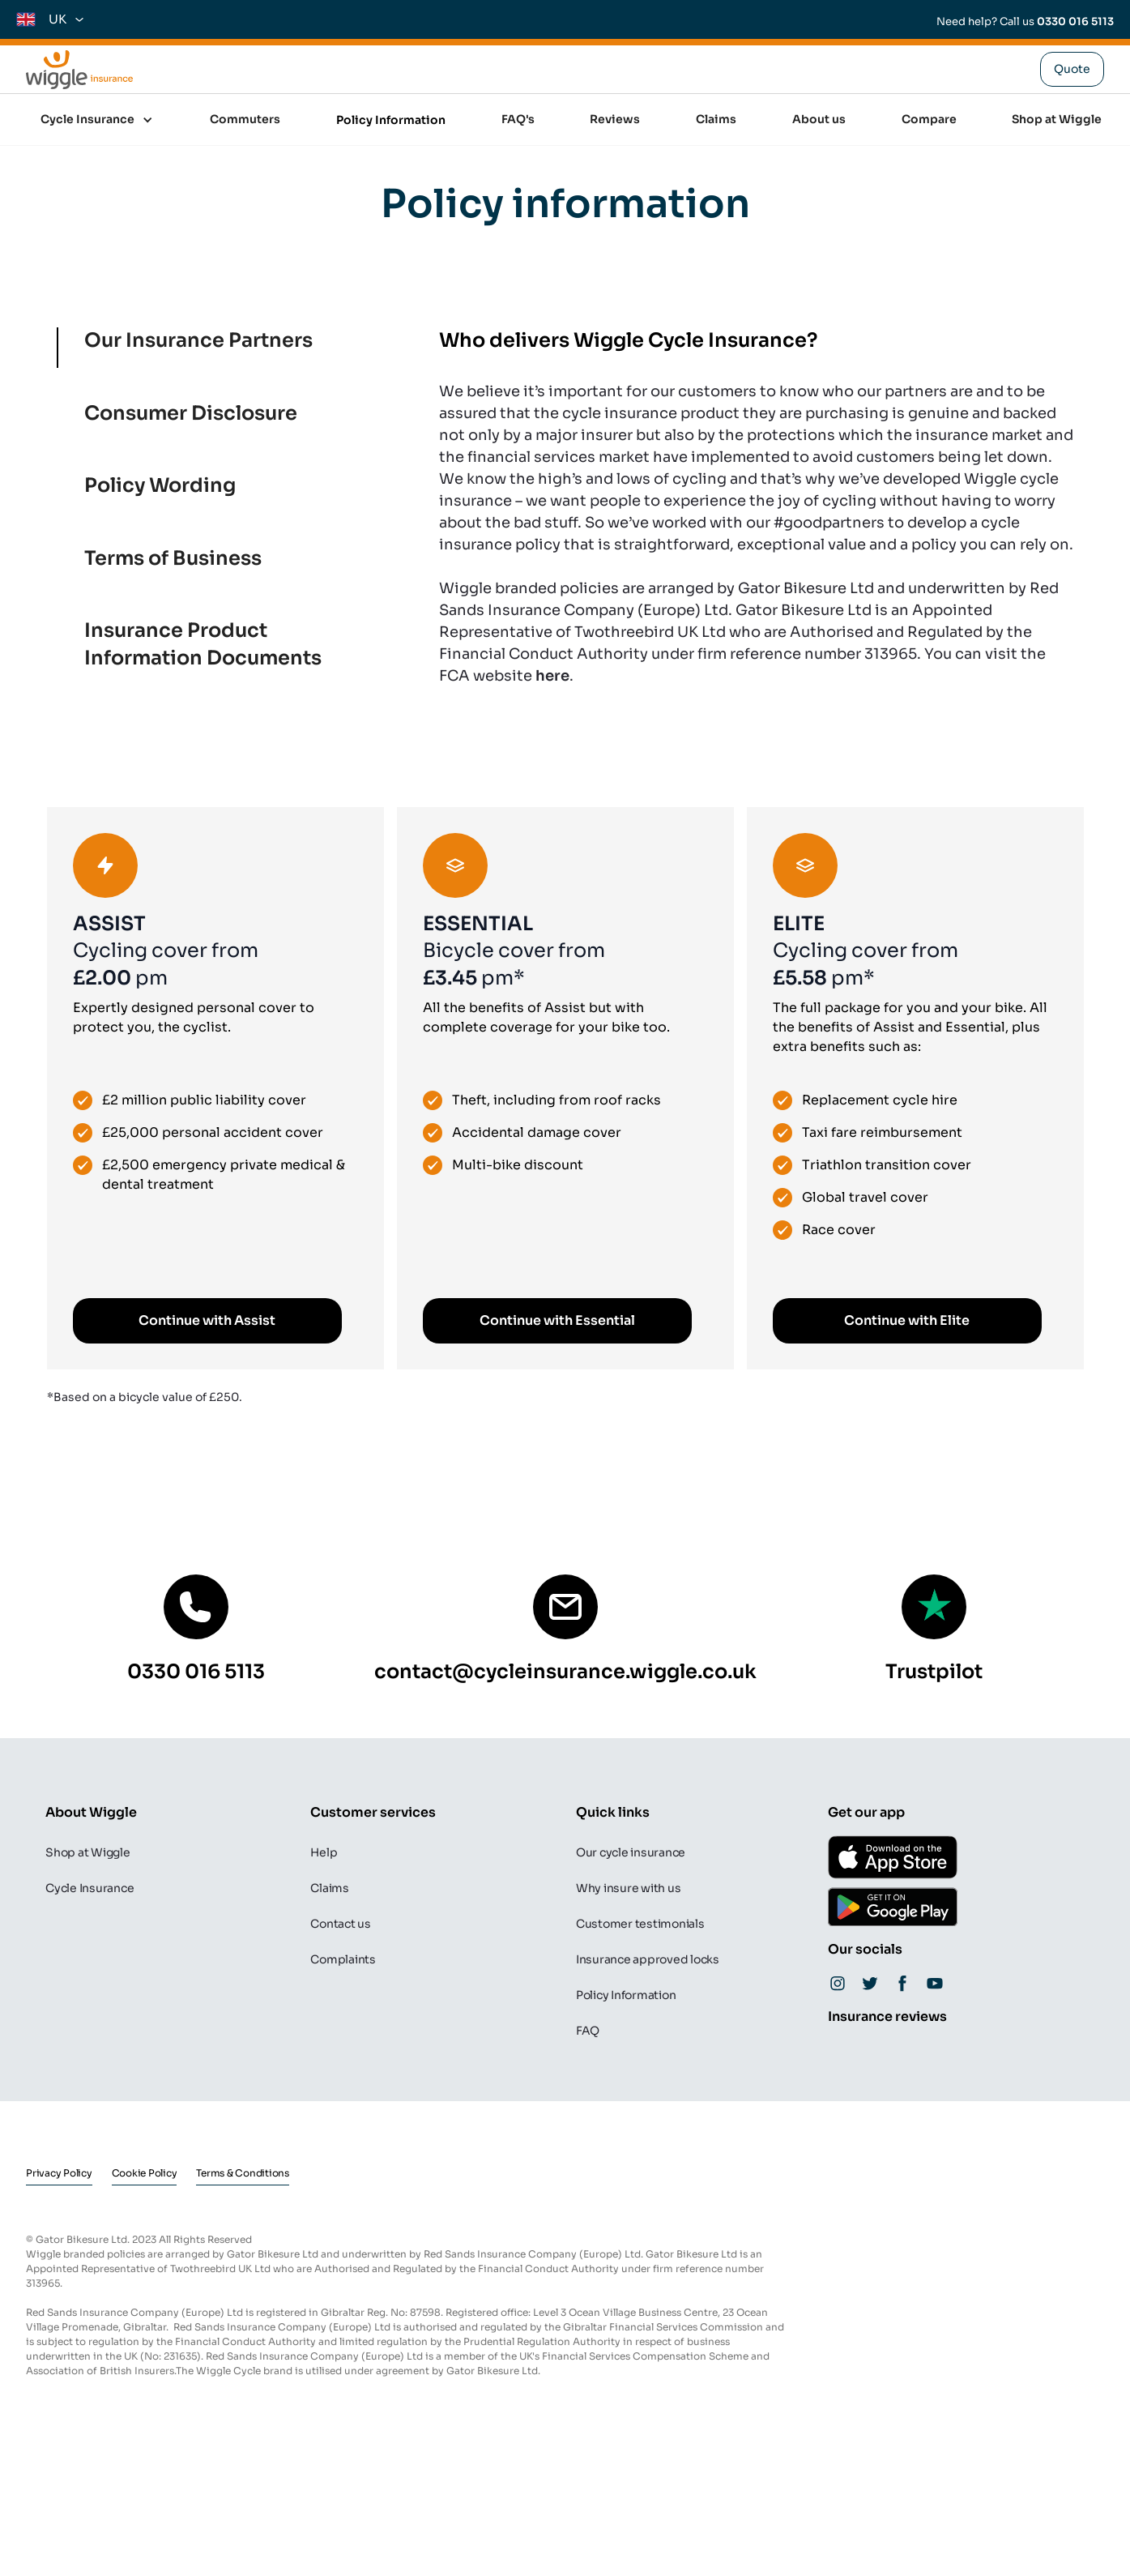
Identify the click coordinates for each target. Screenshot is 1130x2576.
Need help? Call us (1025, 21)
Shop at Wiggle (1057, 119)
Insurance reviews (887, 2016)
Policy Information (391, 120)
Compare (929, 119)
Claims (716, 119)
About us (819, 119)
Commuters (245, 119)
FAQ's (518, 119)
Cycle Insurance (87, 119)
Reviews (615, 119)
